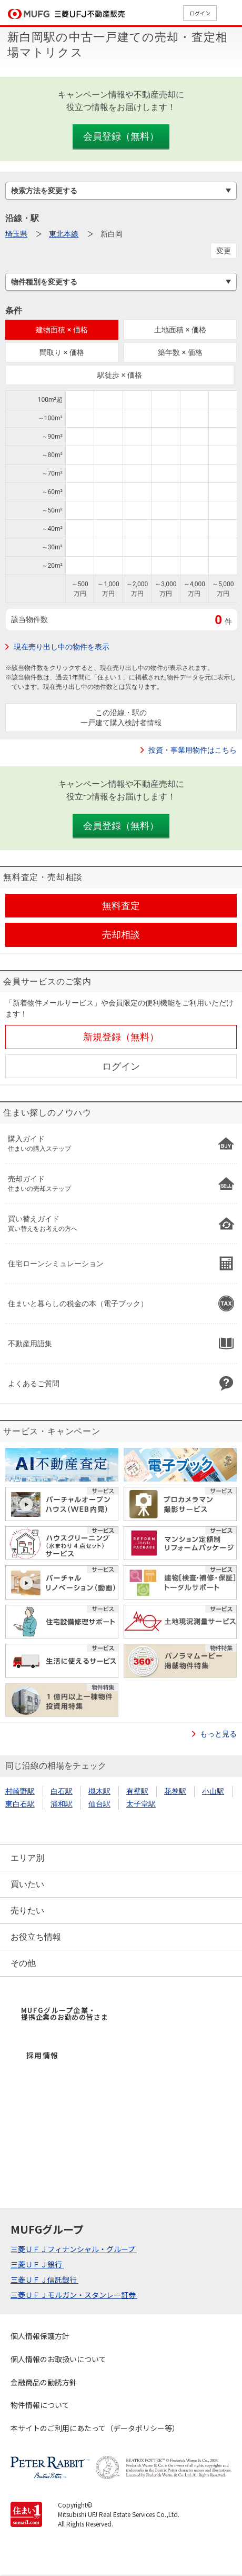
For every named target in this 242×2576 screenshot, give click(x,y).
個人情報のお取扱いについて (58, 2359)
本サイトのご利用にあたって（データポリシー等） (95, 2428)
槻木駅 (99, 1791)
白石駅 (62, 1791)
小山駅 (213, 1791)
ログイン (199, 13)
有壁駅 (137, 1791)
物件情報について (40, 2405)
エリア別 (27, 1857)
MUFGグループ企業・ (64, 2013)
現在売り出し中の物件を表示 (61, 647)
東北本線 (63, 234)
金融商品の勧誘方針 (44, 2382)
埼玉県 (16, 234)
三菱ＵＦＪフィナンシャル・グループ (74, 2249)
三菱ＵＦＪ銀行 (37, 2264)
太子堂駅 (141, 1804)
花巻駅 (175, 1791)
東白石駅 (20, 1804)
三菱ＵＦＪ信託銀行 (44, 2279)
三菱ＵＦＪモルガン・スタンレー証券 (74, 2294)
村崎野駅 (20, 1791)
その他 (23, 1963)
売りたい (27, 1910)
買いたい (27, 1884)
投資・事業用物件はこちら (192, 750)
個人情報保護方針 (40, 2336)
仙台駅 (99, 1804)
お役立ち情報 (36, 1936)
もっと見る (218, 1734)
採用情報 (42, 2055)
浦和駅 (62, 1804)
